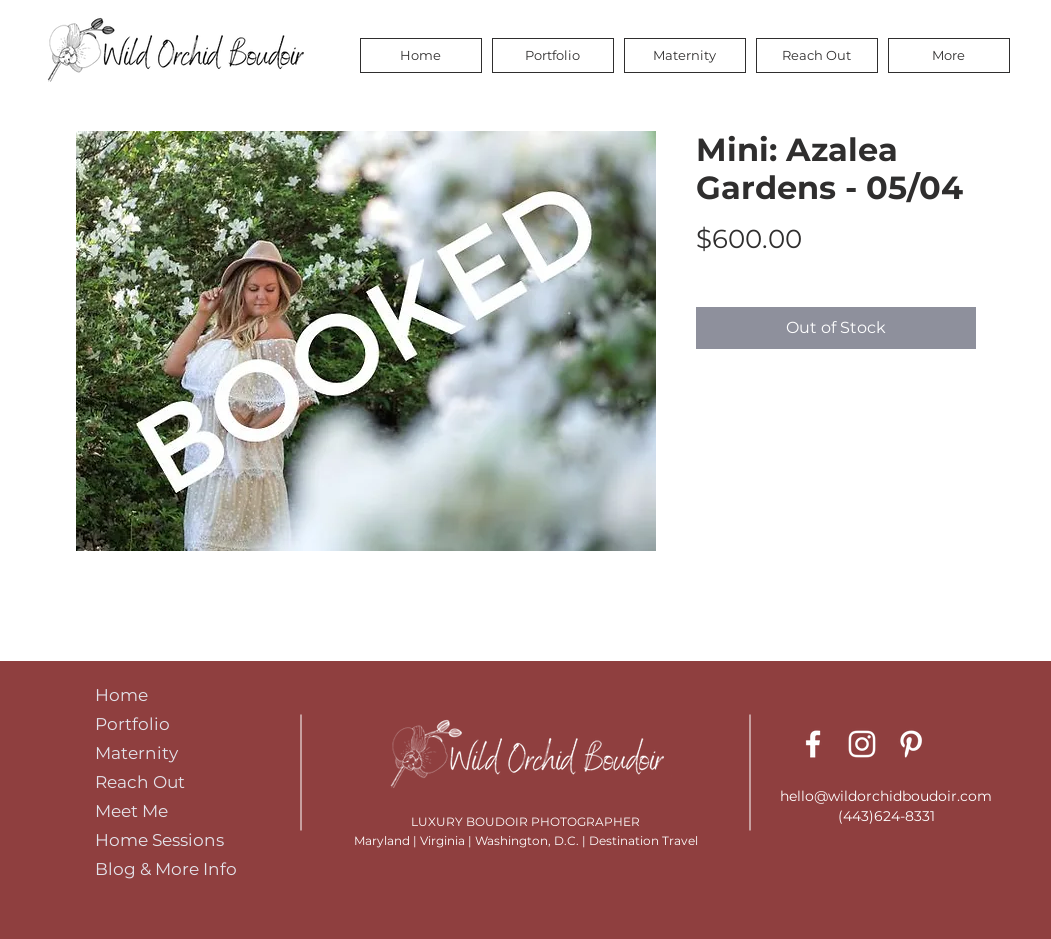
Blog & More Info (166, 869)
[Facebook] (813, 744)
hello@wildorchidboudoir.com (886, 796)
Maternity (136, 753)
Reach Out (140, 782)
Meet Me (131, 811)
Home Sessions (159, 840)
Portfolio (132, 724)
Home (121, 695)
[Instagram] (862, 744)
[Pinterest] (911, 744)
